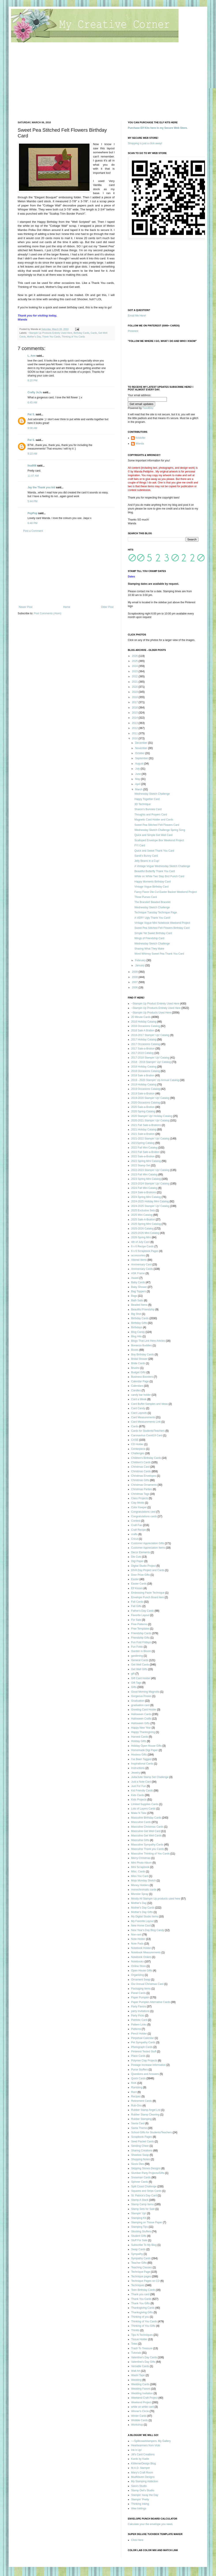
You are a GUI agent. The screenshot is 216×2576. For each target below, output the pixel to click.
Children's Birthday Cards (146, 1457)
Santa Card (138, 2123)
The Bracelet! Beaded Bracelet (152, 902)
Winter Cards (139, 2415)
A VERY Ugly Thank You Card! (152, 917)
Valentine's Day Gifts (143, 2361)
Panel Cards (138, 1993)
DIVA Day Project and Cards (147, 1570)
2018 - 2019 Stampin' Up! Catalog (151, 1062)
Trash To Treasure (142, 2348)
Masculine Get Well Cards (146, 1835)
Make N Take (139, 1813)
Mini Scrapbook (140, 1867)
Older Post (107, 607)
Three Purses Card (145, 897)
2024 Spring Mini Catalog (146, 1197)
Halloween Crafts (141, 1718)
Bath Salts (137, 1300)
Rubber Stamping (141, 2119)
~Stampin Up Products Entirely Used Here (50, 333)
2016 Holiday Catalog (143, 1021)
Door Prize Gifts (140, 1574)
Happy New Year (141, 1727)
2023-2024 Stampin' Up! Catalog (150, 1183)
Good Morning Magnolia (145, 1691)
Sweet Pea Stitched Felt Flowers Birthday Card (162, 927)
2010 (135, 738)
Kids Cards (137, 1795)
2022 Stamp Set (140, 1165)
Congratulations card (143, 1511)
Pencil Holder (139, 2033)
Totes (134, 2343)
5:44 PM (32, 501)
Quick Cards (138, 2078)
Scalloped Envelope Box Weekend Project (159, 840)
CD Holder (137, 1444)
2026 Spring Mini (141, 1237)
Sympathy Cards (141, 2258)
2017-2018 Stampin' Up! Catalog (150, 1057)
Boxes (134, 1349)
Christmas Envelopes (143, 1475)
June (138, 774)
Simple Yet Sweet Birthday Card (153, 933)
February (140, 960)
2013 (135, 723)
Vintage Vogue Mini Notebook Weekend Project (162, 922)
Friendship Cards (141, 1633)
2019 (135, 691)
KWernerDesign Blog (143, 2463)
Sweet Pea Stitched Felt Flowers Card (156, 824)
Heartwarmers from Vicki (145, 2445)
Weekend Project (141, 2402)
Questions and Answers (145, 2074)
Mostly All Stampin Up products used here (155, 1898)
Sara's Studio (139, 2486)
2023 (135, 671)
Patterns (136, 2029)
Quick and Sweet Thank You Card (154, 850)
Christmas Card (140, 1466)
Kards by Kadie (140, 2458)
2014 (135, 717)
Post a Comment (33, 530)
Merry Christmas (141, 1858)
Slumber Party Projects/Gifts (147, 2173)
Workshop (137, 2424)
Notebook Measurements (146, 1952)
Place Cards (138, 2055)
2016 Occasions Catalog (145, 1026)
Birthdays (136, 1327)
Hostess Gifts (139, 1754)
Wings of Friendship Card (149, 938)
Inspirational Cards (142, 1763)
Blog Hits (136, 1336)
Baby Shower (139, 1287)
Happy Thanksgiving (143, 1732)
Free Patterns (139, 1624)
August (139, 763)
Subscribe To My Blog (144, 2244)
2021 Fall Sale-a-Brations (146, 1125)
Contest (135, 1520)
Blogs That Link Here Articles (148, 1340)
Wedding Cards (140, 2384)
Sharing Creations (141, 2150)
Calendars (137, 1385)
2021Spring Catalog (143, 1143)
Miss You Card (139, 1876)
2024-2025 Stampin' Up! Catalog (150, 1206)
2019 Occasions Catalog (145, 1088)
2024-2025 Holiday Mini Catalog (150, 1201)
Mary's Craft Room (142, 2472)
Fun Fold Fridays (141, 1642)
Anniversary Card (141, 1264)
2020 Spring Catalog (143, 1111)
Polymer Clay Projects (144, 2060)
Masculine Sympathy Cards (147, 1844)
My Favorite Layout (142, 1921)
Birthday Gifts (139, 1323)
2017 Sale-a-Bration (143, 1048)
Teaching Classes (141, 2267)
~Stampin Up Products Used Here (151, 1012)
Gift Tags (136, 1682)
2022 (135, 676)
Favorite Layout (140, 1615)
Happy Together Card (147, 799)
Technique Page (140, 2271)
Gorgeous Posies (141, 1696)
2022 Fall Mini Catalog (144, 1147)
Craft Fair (136, 1525)
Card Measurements (143, 1417)
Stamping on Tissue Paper (146, 2222)
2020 (135, 686)
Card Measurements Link (146, 1421)
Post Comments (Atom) (47, 613)
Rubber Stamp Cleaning (145, 2114)
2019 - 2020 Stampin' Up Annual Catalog (155, 1080)
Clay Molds (137, 1502)
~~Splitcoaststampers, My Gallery (151, 2441)
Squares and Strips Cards (146, 2190)
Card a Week (139, 1399)
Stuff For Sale (139, 2240)
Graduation (137, 1700)
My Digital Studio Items (144, 1916)
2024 (135, 666)
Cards (94, 333)
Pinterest (133, 331)
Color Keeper (139, 1507)
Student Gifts (138, 2235)
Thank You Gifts (140, 2303)
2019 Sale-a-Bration (143, 1093)
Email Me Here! (137, 315)
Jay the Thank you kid (41, 487)
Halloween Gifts (140, 1723)
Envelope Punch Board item (147, 1597)
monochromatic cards (143, 1889)
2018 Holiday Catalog (143, 1066)
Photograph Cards (142, 2047)
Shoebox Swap (140, 2154)
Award (135, 1278)
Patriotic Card (139, 2019)
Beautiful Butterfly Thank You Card (154, 871)
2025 (135, 661)
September (142, 758)
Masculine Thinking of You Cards (150, 1853)
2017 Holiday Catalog (143, 1039)
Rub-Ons (136, 2105)
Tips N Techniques (142, 2334)
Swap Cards (138, 2249)
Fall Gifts (136, 1606)
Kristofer (140, 437)
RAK (134, 2083)
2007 (135, 982)
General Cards (139, 1660)
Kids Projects (139, 1799)
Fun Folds (137, 1646)
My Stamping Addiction (144, 2481)
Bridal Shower (139, 1358)
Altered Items (139, 1259)
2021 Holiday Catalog (143, 1129)
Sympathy (137, 2254)
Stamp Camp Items (142, 2204)
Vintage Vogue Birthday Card (151, 886)
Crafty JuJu (35, 392)
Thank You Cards (51, 336)
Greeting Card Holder (143, 1709)
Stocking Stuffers (141, 2231)
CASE (134, 1439)
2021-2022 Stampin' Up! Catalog (150, 1138)
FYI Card (139, 845)
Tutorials (136, 2352)
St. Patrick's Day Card (144, 2195)
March (139, 789)
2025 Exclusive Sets (143, 1210)
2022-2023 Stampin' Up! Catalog (150, 1170)
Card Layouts (139, 1412)
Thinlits (135, 2330)
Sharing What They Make (149, 948)
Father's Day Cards (142, 1610)
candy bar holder (141, 1394)
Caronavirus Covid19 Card (146, 1435)
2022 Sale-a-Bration (143, 1156)
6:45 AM (32, 402)
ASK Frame (138, 1273)
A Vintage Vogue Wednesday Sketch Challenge (162, 866)
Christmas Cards (141, 1471)
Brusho (135, 1367)
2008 (135, 977)
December (141, 742)
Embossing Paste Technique (147, 1592)
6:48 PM (32, 523)
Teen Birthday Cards (143, 2289)
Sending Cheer (140, 2145)
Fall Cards (137, 1601)
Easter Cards (139, 1583)
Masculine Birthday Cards (146, 1817)
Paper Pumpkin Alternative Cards (150, 2002)
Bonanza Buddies (141, 1345)
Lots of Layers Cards (143, 1808)
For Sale (136, 1619)
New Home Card (141, 1925)
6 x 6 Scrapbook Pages (144, 1251)
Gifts (134, 1687)
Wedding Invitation (142, 2393)
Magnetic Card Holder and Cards (153, 819)
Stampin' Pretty (140, 2499)
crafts (134, 1534)
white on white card (142, 2406)
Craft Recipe (138, 1529)
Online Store (138, 1966)
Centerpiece (138, 1448)
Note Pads (137, 1943)
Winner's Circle (140, 2411)
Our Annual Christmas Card (147, 1984)
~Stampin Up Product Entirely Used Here (155, 1003)
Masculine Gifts (140, 1840)
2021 (135, 681)
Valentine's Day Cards (144, 2357)
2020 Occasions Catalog (145, 1102)
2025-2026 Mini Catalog (145, 1233)
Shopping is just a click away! (145, 143)
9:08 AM (32, 428)
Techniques (138, 2285)
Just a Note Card (141, 1781)
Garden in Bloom (141, 1651)
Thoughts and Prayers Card (150, 814)
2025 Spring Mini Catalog (146, 1223)
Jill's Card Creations (143, 2454)
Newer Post (25, 607)
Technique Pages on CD (145, 2280)
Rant (134, 2092)
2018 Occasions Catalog (145, 1071)
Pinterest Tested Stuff (143, 2051)
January (140, 965)
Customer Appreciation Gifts (147, 1543)
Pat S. (31, 414)
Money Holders (140, 1885)
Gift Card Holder (140, 1678)
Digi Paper (137, 1561)
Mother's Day (34, 336)
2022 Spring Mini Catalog (146, 1161)
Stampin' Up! (138, 2213)
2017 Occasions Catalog (145, 1044)
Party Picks (137, 2015)
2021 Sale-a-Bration (143, 1133)
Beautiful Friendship (143, 1309)
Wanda (140, 443)
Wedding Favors (140, 2388)
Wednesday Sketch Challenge (152, 793)
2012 (135, 728)
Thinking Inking (140, 2503)
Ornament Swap (140, 1979)
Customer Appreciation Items (148, 1547)
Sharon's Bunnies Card (148, 809)
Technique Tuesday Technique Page (155, 912)
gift (133, 1673)
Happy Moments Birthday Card (152, 881)
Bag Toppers (138, 1291)
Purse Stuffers (139, 2069)
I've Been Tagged (141, 1759)
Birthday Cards (81, 333)
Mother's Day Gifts (142, 1912)
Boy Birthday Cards (142, 1354)
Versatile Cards (140, 2366)
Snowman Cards (141, 2177)
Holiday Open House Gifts (146, 1745)
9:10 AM (32, 453)
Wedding (136, 2379)
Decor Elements (140, 1552)
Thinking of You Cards (73, 336)
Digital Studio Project (143, 1565)
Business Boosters (142, 1376)
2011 (135, 733)
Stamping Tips (139, 2226)
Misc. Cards (138, 1871)
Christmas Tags (140, 1493)
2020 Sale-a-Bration (143, 1107)
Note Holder (138, 1939)
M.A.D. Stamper (140, 2467)
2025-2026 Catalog (142, 1228)
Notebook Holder (141, 1948)
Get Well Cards (140, 1664)
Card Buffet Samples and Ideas (149, 1403)
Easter (135, 1579)
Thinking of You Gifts (143, 2325)
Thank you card (140, 2294)
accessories (138, 1255)
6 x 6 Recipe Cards (142, 1246)
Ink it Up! (136, 2450)
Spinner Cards (139, 2181)
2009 (135, 971)
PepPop (32, 513)
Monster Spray (139, 1894)
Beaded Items (139, 1304)
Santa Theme (139, 2128)
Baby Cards (138, 1282)
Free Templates (140, 1628)
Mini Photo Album (141, 1862)
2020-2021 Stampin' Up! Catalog (150, 1120)
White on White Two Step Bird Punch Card (159, 876)
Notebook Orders (141, 1957)
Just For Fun (138, 1786)
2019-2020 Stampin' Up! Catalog (150, 1098)
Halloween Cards (141, 1714)
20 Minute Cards (141, 1017)
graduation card (140, 1705)
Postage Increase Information (148, 2064)
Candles (136, 1390)
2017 (135, 702)
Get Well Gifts (139, 1669)
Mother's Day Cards (143, 1907)
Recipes (136, 2096)
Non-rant (136, 1934)
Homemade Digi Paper (144, 1750)
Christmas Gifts (140, 1480)
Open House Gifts (141, 1970)
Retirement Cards (141, 2100)
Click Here (137, 2540)
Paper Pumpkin (140, 1997)
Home (66, 607)
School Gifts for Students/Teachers (151, 2132)
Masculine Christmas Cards (147, 1826)
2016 (135, 707)
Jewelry (135, 1772)
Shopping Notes (140, 2159)
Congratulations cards (144, 1516)
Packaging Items (141, 1988)
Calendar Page (140, 1381)
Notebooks (137, 1961)
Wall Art (135, 2370)
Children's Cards (141, 1462)
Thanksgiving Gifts (142, 2312)
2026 (135, 656)
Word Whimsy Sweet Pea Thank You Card (159, 953)
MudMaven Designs (143, 2477)
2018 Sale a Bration (142, 1075)
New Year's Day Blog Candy (147, 1930)
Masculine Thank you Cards (147, 1849)
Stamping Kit (138, 2218)
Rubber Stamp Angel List (145, 2109)
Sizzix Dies (137, 2164)
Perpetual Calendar (142, 2038)
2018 (135, 697)
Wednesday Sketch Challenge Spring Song (159, 830)
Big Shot (136, 1313)
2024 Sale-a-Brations (143, 1192)
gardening (137, 1655)
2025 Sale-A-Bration (143, 1219)
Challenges (137, 1453)
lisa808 (32, 465)
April (138, 784)
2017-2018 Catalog (142, 1053)
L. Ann (32, 355)
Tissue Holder (139, 2339)
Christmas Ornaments (144, 1484)
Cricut (134, 1538)
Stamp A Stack (139, 2199)
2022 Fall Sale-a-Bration (145, 1152)
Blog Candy (138, 1332)
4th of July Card (140, 1242)
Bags (134, 1295)
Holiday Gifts (138, 1741)
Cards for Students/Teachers (148, 1430)
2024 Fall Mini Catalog (144, 1188)
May (138, 779)
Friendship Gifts (140, 1637)
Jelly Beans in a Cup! (146, 860)
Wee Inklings (138, 2508)
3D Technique (142, 804)
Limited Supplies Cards (144, 1804)
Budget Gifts (138, 1372)
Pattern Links (139, 2024)
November (141, 748)
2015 (135, 712)
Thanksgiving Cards (143, 2307)
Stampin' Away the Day (144, 2495)
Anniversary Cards (142, 1268)
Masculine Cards (141, 1822)
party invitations (140, 2011)
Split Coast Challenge (143, 2186)
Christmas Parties (141, 1489)
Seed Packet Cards (142, 2141)
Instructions (138, 1768)
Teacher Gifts (139, 2262)
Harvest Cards (139, 1736)
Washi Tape (138, 2375)
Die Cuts (136, 1556)
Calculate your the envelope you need (150, 2524)
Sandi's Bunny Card (146, 855)
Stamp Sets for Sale (143, 2209)
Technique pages (141, 2276)
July (138, 768)
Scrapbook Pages (141, 2136)
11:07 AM (33, 475)
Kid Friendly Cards (142, 1790)
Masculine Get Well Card (145, 1831)
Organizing (137, 1974)
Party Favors (138, 2006)
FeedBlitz (148, 408)
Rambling (136, 2087)
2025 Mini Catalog (142, 1214)
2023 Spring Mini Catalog (146, 1178)
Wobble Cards (139, 2420)
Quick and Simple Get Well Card (153, 835)
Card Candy (138, 1408)
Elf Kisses (137, 1588)
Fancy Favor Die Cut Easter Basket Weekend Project (165, 892)
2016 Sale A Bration (142, 1030)
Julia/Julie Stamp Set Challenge (149, 1777)
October (140, 753)
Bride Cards (138, 1363)
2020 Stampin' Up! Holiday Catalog (151, 1116)
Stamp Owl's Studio (142, 2490)
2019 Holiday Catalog (143, 1084)
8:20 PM (32, 380)
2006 (135, 987)
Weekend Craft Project (144, 2397)
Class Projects (139, 1498)
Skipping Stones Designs (145, 2168)
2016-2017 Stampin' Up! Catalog (150, 1035)
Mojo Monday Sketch (143, 1880)
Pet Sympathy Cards (143, 2042)
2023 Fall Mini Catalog (144, 1174)
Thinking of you (140, 2316)
